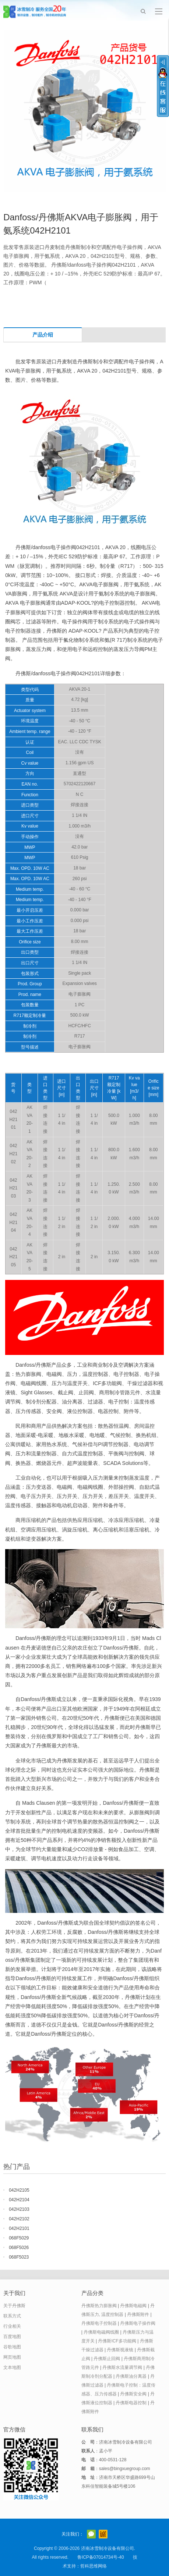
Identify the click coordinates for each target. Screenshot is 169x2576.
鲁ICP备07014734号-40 (100, 2557)
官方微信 (91, 2534)
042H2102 (19, 2218)
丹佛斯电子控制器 (99, 2323)
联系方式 (12, 2316)
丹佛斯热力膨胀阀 (99, 2305)
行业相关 (12, 2326)
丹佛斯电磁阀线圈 (101, 2332)
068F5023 (19, 2257)
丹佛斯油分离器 (131, 2376)
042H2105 (19, 2190)
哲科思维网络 (93, 2566)
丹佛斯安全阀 (133, 2394)
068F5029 (19, 2238)
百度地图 (12, 2336)
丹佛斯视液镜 (120, 2349)
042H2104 (19, 2199)
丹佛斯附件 (138, 2314)
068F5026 (19, 2247)
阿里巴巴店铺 (103, 2534)
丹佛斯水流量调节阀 (122, 2367)
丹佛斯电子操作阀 (137, 2323)
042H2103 (19, 2209)
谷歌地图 (12, 2346)
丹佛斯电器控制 (131, 2402)
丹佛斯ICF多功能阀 (117, 2341)
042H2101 (19, 2228)
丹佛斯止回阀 (107, 2358)
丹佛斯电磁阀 (133, 2305)
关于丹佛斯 (14, 2305)
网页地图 (12, 2357)
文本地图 (12, 2367)
